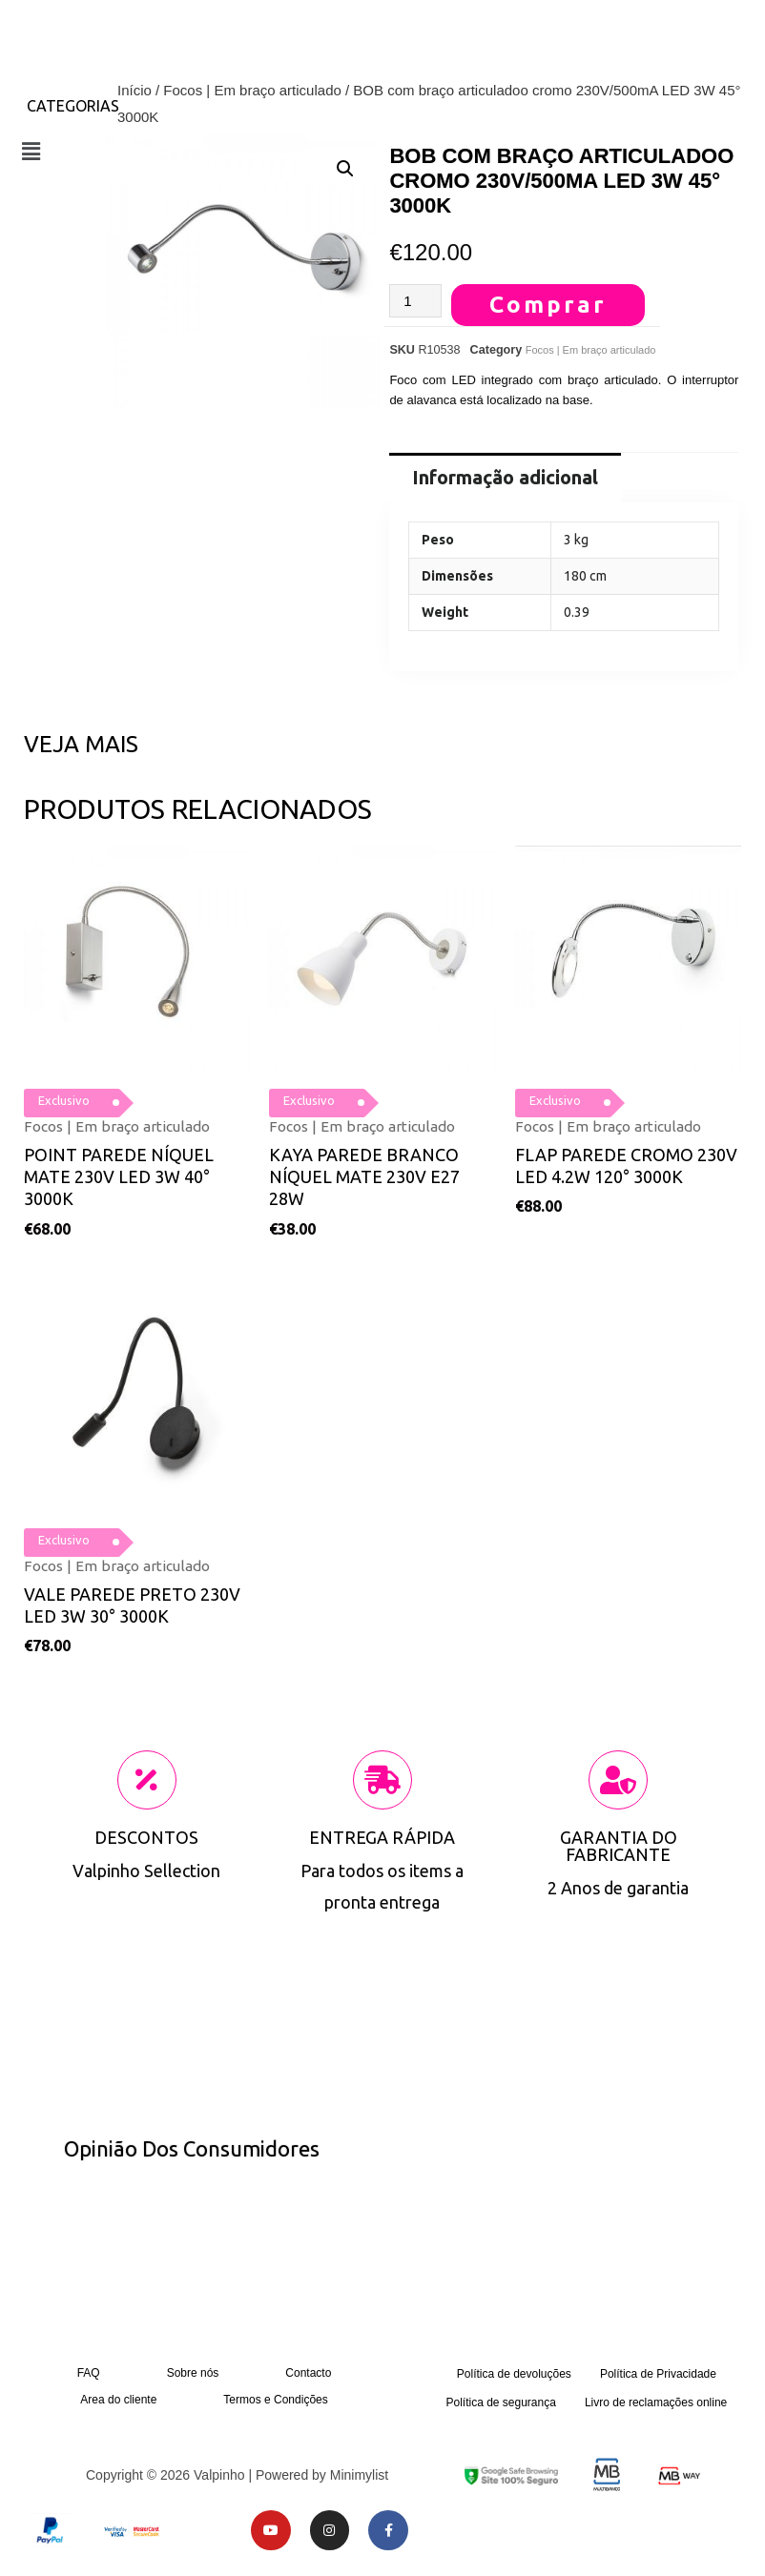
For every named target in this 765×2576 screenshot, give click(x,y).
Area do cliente (118, 2399)
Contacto (308, 2373)
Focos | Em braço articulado (252, 90)
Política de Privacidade (658, 2374)
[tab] (505, 477)
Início (134, 90)
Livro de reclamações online (656, 2402)
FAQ (88, 2373)
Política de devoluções (514, 2374)
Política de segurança (500, 2402)
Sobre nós (193, 2373)
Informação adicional (505, 477)
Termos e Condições (275, 2399)
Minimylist (359, 2475)
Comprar (548, 304)
